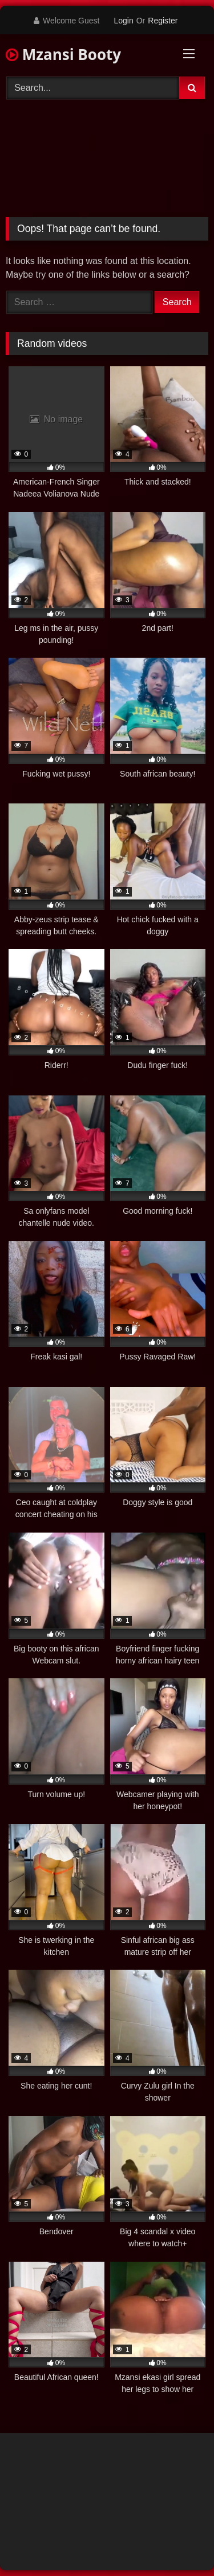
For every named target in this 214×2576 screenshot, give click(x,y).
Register (162, 20)
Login (123, 20)
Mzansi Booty (63, 54)
